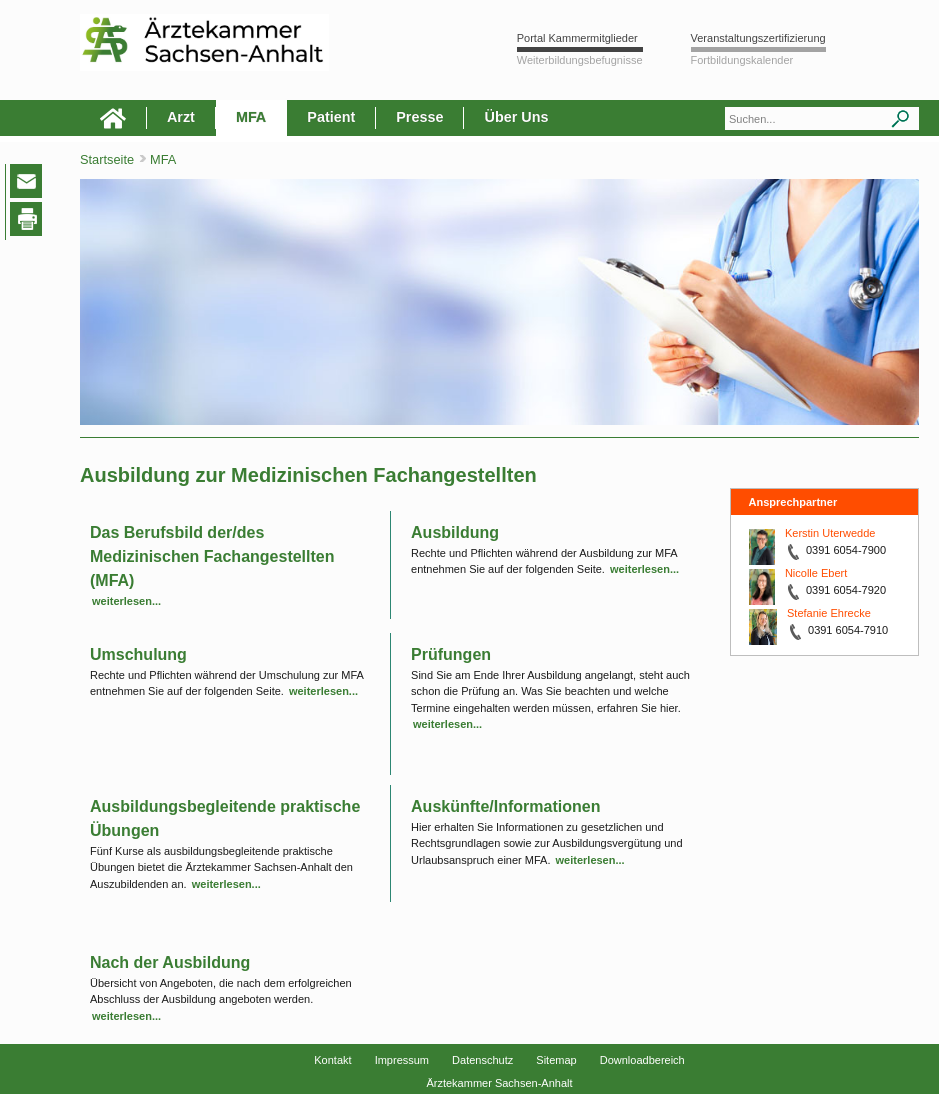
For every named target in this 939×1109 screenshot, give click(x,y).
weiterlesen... (126, 601)
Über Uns (516, 117)
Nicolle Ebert (816, 573)
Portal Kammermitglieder (577, 38)
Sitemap (556, 1060)
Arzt (181, 117)
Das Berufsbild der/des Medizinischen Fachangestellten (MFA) (212, 556)
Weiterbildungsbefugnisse (580, 60)
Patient (331, 117)
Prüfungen (451, 654)
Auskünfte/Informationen (505, 806)
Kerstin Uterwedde (830, 533)
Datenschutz (482, 1060)
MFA (251, 117)
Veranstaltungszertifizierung (758, 38)
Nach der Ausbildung (170, 962)
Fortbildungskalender (742, 60)
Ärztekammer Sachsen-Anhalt (499, 1083)
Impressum (402, 1060)
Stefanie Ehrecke (829, 613)
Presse (419, 117)
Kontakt (332, 1060)
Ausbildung (455, 532)
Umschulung (138, 654)
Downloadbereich (642, 1060)
